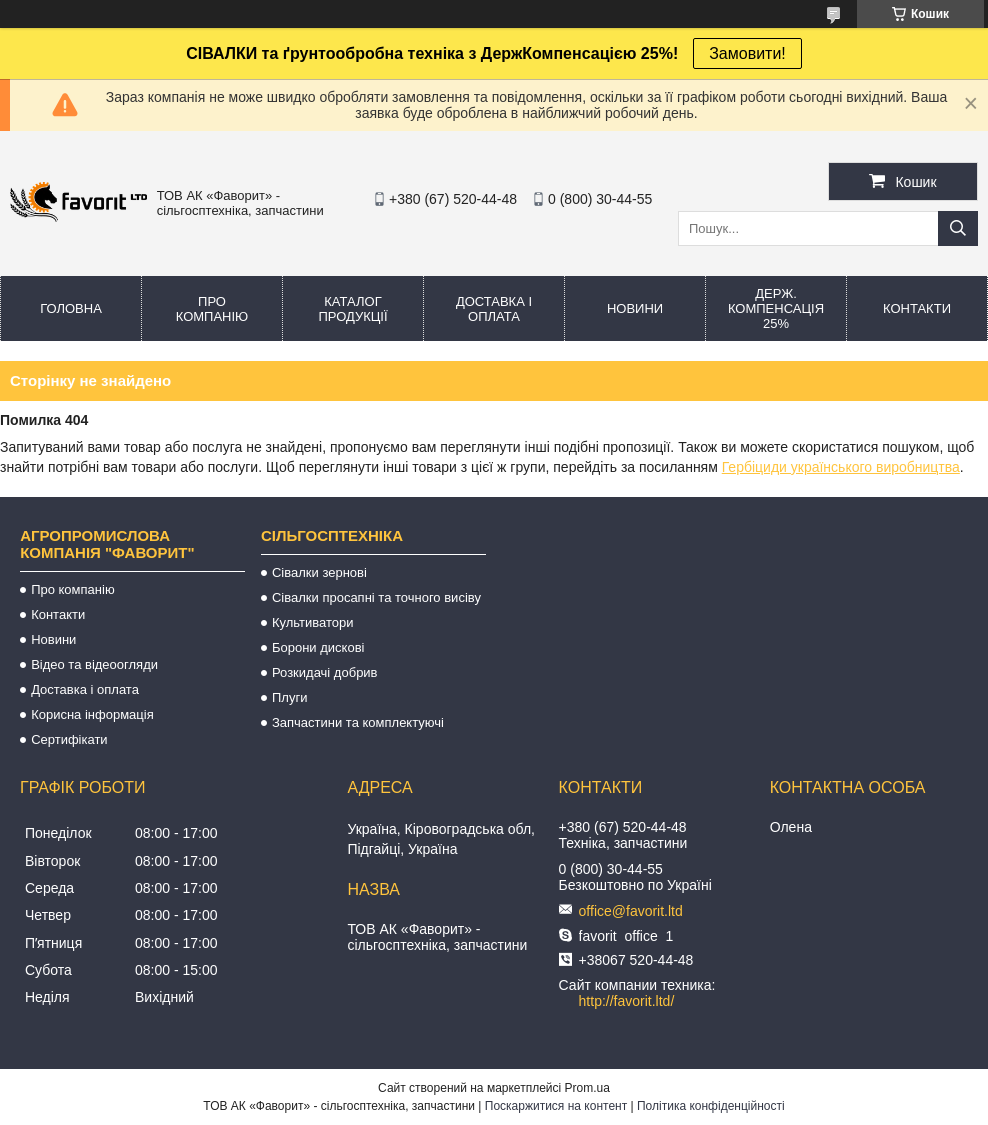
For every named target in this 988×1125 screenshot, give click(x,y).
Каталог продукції (352, 309)
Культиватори (313, 622)
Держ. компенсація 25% (776, 308)
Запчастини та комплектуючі (358, 722)
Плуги (289, 697)
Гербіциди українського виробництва (841, 467)
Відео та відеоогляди (94, 664)
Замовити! (747, 53)
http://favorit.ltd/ (627, 1001)
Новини (635, 308)
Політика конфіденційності (711, 1106)
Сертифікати (69, 739)
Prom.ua (587, 1088)
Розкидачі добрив (325, 672)
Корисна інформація (92, 714)
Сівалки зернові (319, 572)
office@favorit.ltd (631, 911)
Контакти (917, 308)
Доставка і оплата (494, 309)
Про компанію (212, 309)
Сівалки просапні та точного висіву (376, 597)
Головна (71, 308)
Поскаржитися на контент (556, 1106)
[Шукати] (958, 228)
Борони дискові (318, 647)
